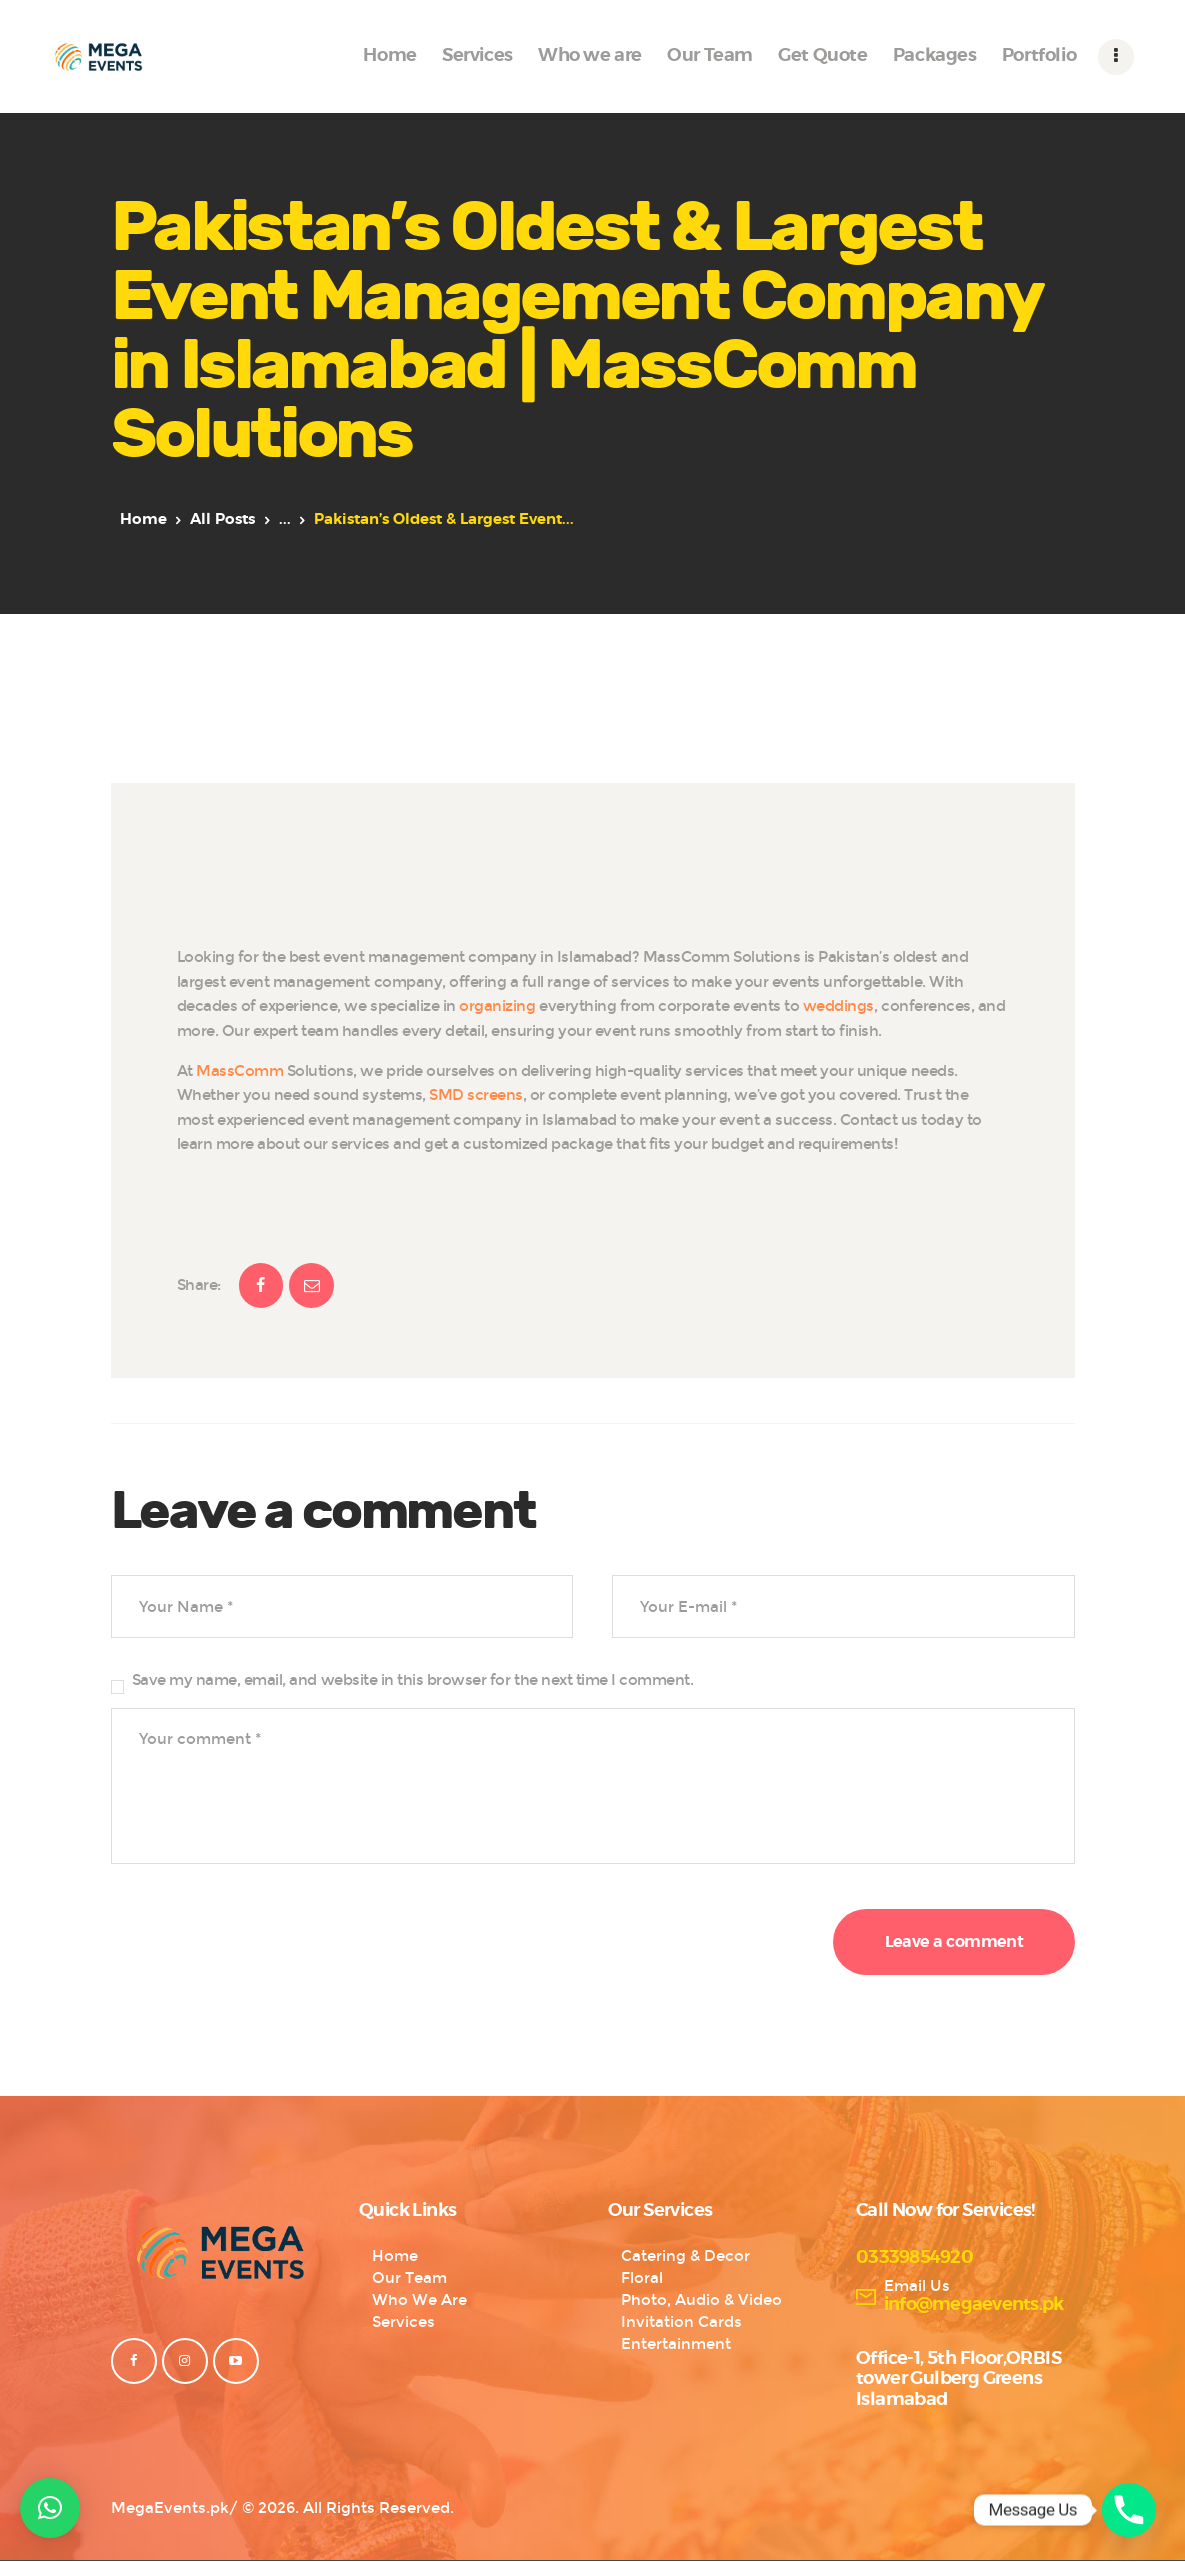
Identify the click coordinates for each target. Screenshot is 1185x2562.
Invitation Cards (681, 2322)
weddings (838, 1006)
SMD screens (474, 1095)
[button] (50, 2508)
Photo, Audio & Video (701, 2300)
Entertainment (676, 2344)
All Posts (222, 519)
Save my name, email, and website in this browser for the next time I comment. (413, 1680)
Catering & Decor (685, 2256)
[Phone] (1129, 2510)
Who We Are (419, 2300)
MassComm (241, 1071)
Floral (642, 2278)
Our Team (409, 2278)
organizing (499, 1006)
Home (143, 519)
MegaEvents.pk (170, 2508)
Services (403, 2322)
